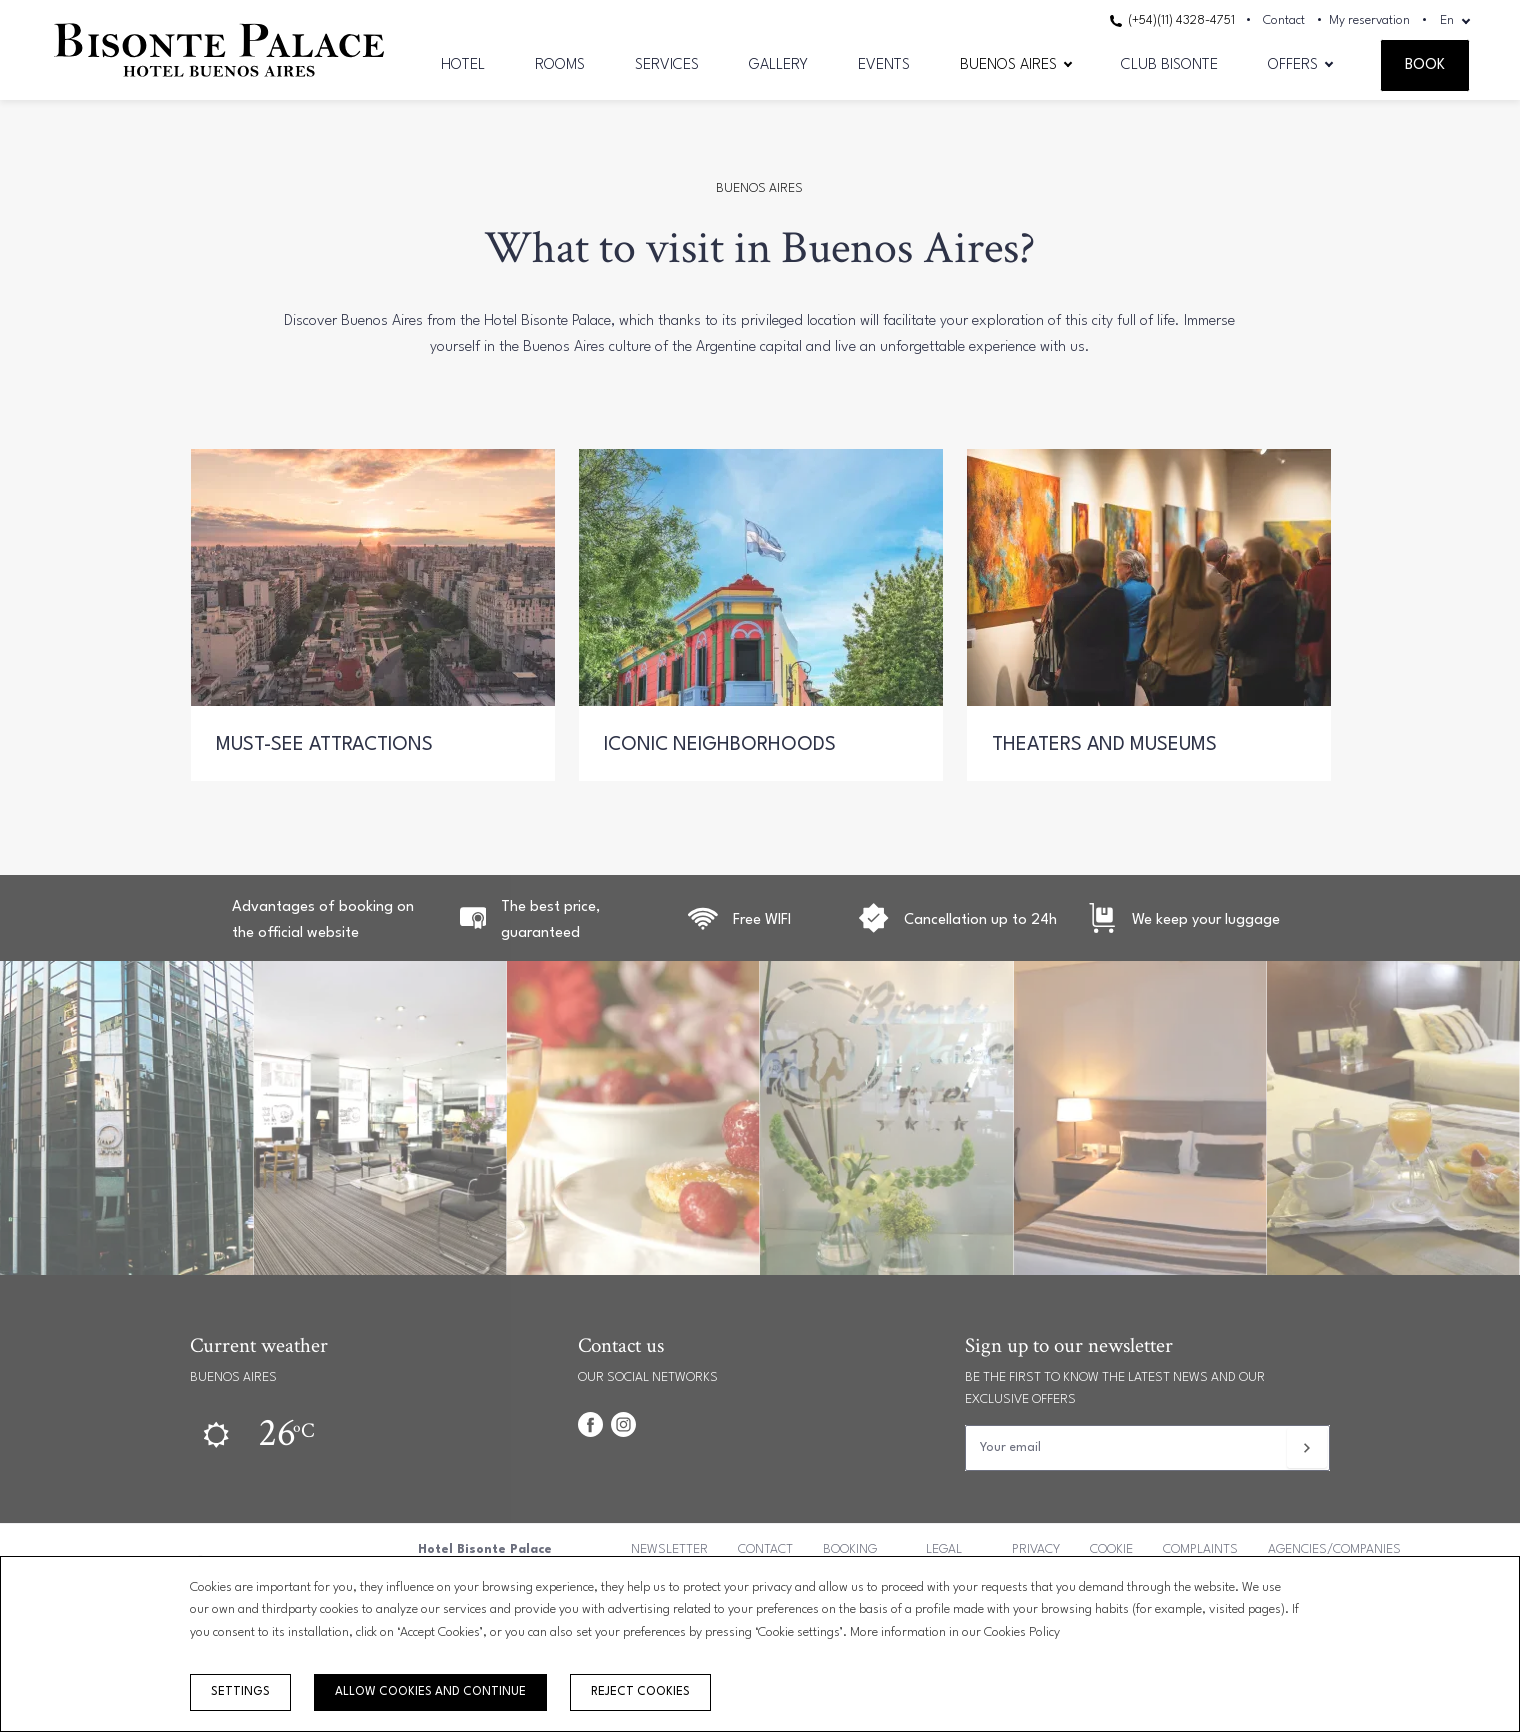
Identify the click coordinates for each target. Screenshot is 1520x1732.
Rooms (560, 65)
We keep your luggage (1206, 920)
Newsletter (669, 1549)
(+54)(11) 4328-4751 (1172, 20)
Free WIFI (762, 920)
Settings (240, 1692)
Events (884, 65)
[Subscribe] (1307, 1448)
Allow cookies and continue (430, 1692)
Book (1425, 65)
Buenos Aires (1008, 65)
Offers (1293, 65)
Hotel (463, 65)
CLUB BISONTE (1169, 65)
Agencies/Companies (1334, 1549)
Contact (1284, 20)
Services (667, 65)
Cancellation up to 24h (980, 920)
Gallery (778, 65)
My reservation (1369, 20)
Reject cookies (640, 1692)
